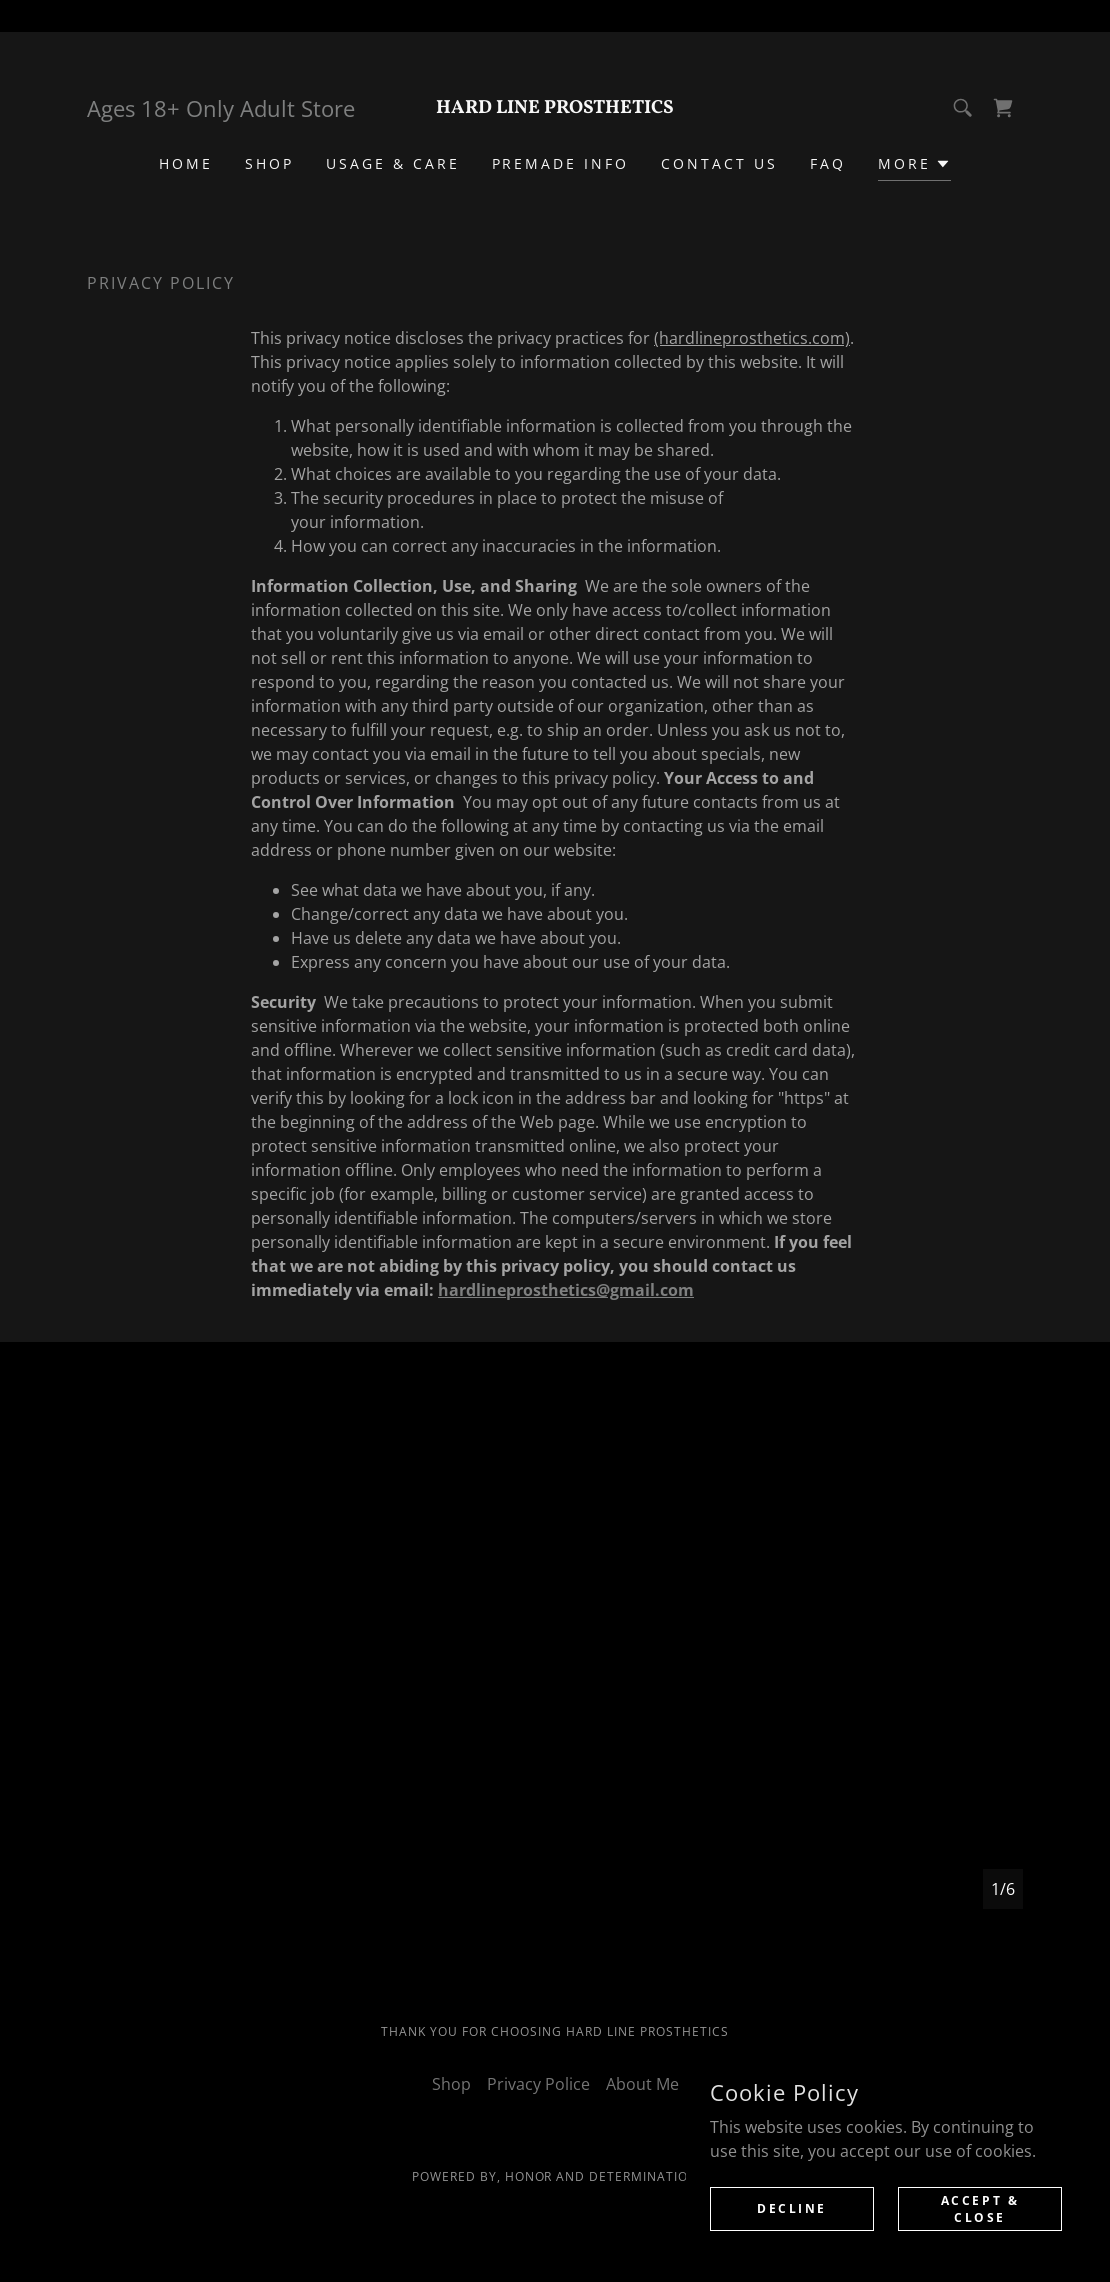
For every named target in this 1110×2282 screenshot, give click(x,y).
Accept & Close (980, 2208)
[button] (914, 166)
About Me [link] (642, 2084)
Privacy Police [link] (538, 2084)
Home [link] (186, 163)
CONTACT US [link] (719, 163)
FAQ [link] (828, 163)
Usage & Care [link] (393, 163)
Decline (792, 2208)
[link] (555, 107)
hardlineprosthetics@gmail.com (566, 1290)
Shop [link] (269, 163)
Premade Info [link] (561, 163)
